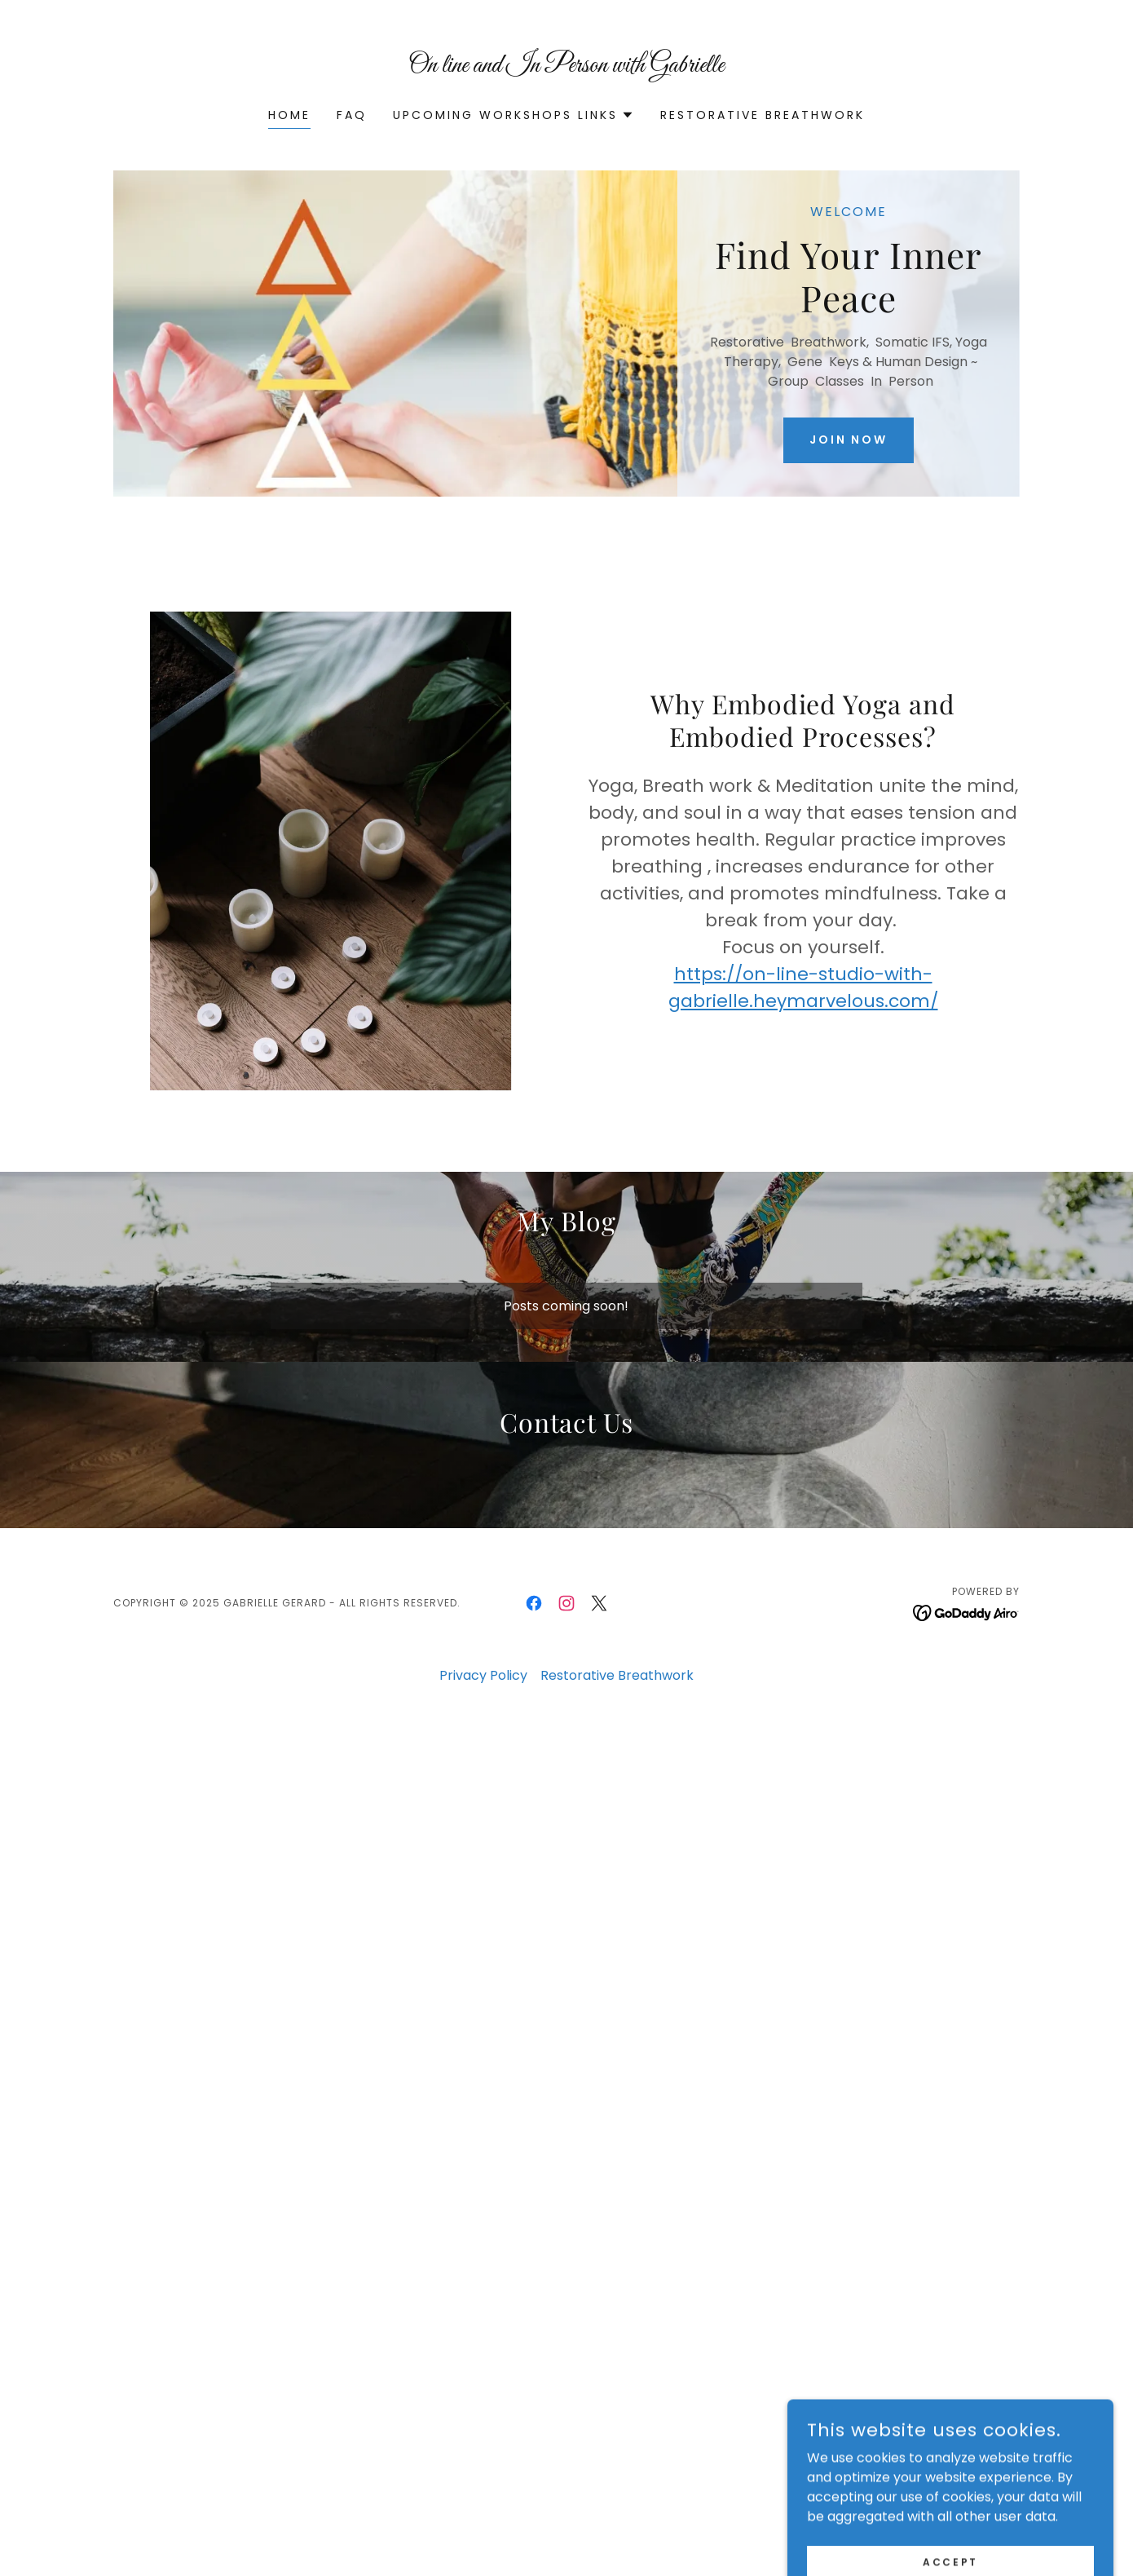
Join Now (848, 439)
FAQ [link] (352, 115)
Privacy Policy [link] (483, 1675)
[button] (513, 115)
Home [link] (289, 115)
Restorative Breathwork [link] (762, 115)
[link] (567, 67)
